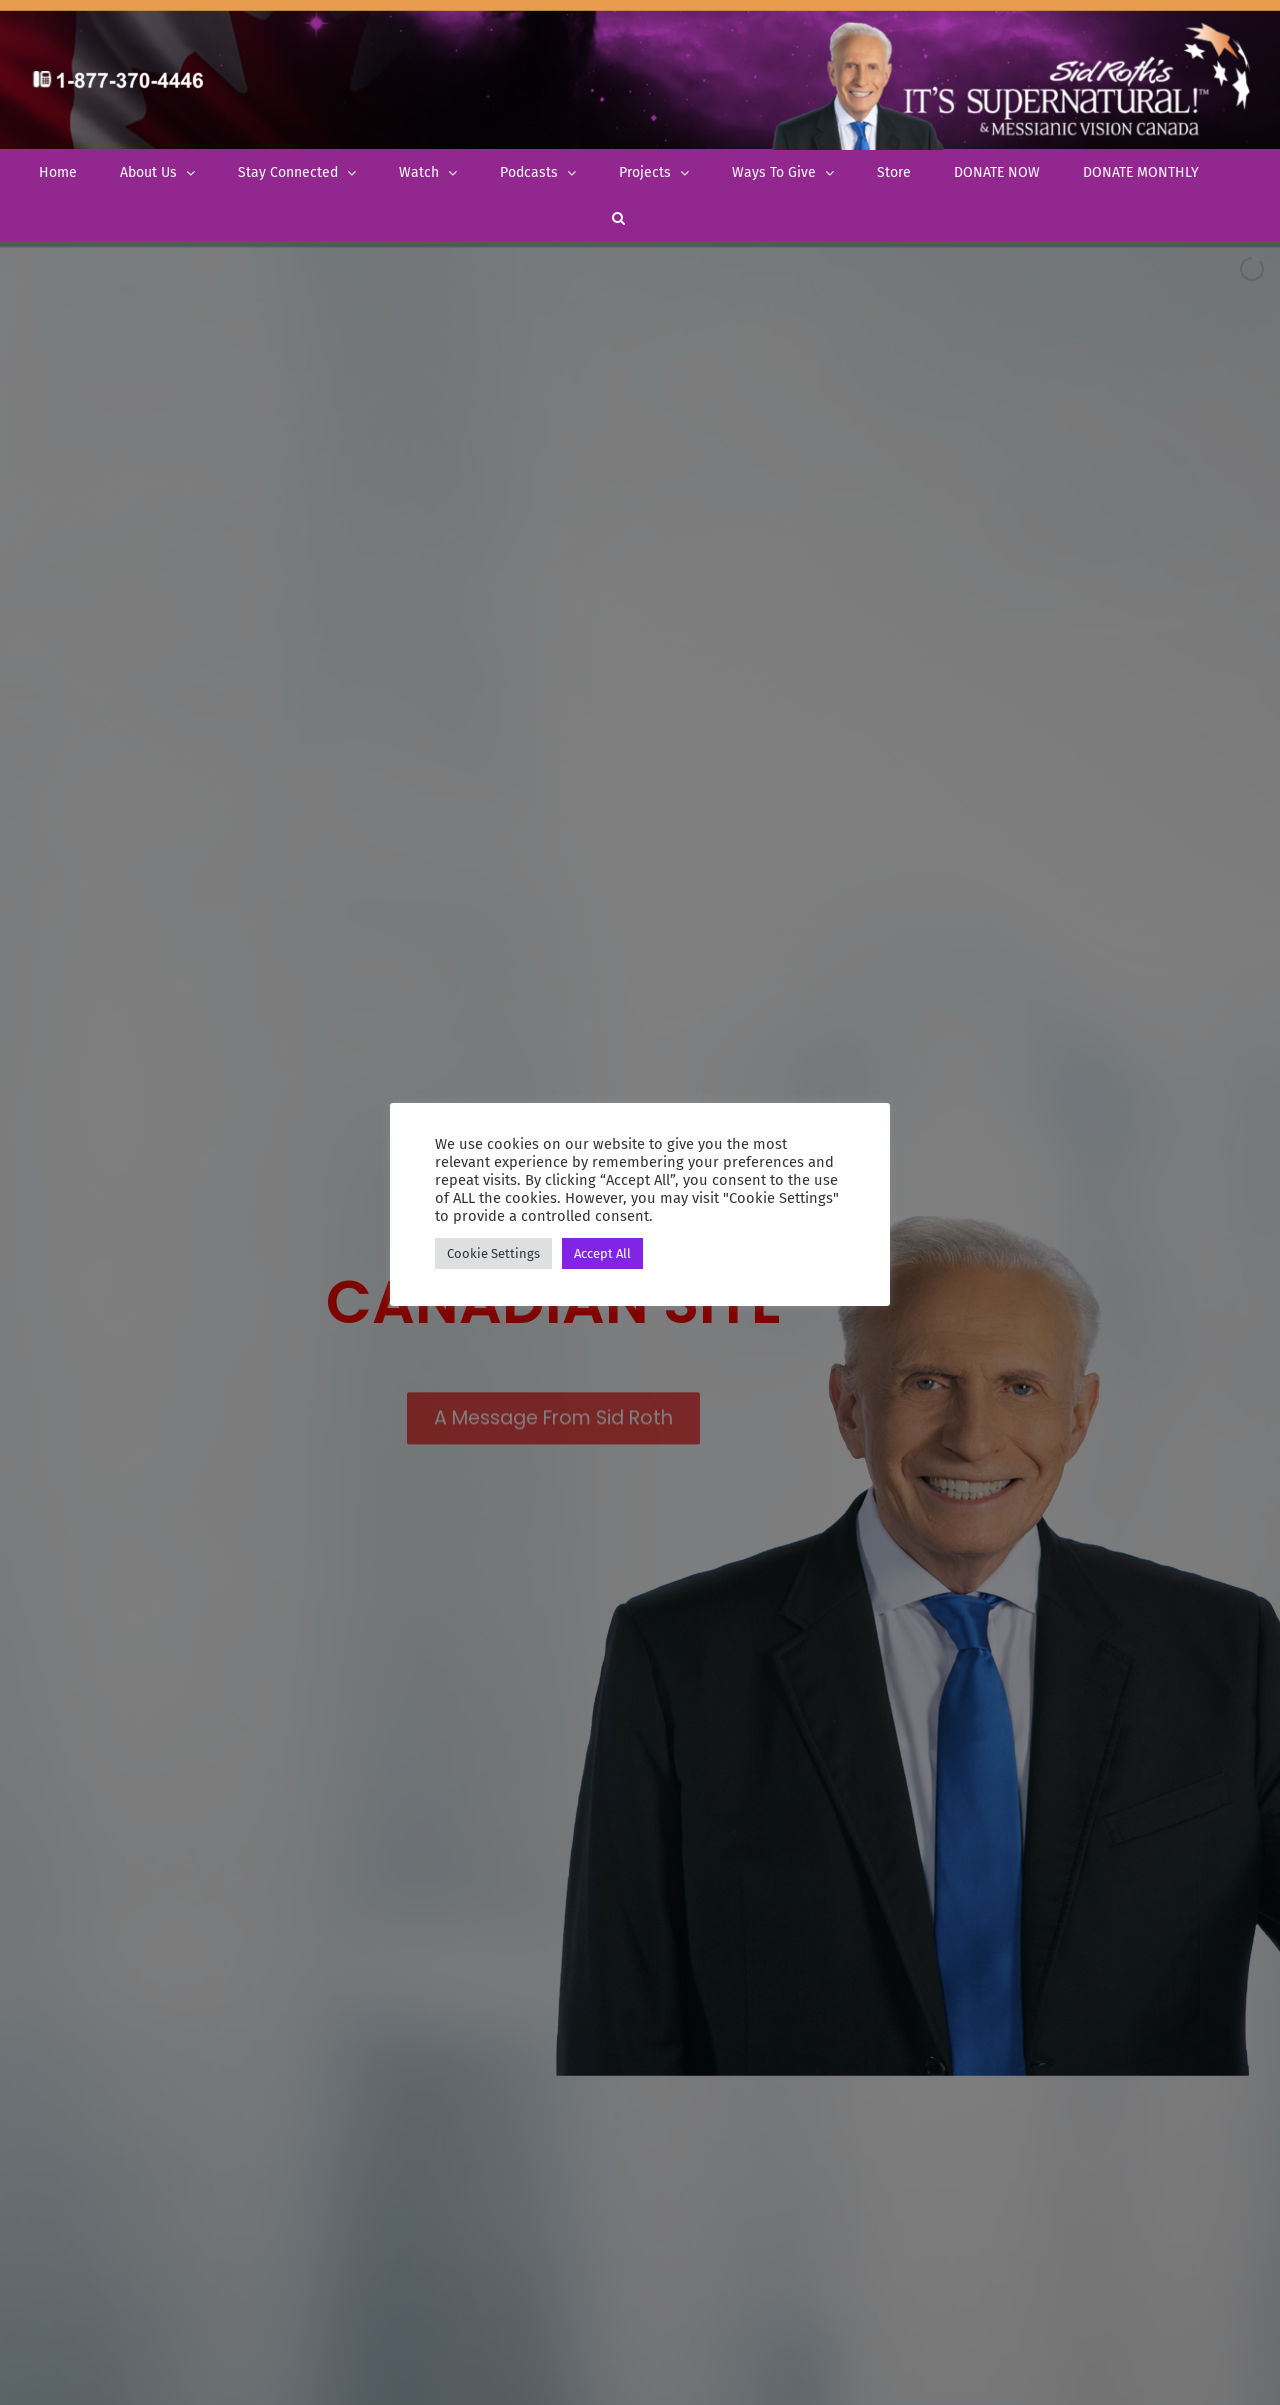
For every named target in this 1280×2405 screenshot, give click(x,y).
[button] (618, 217)
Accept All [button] (602, 1253)
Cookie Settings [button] (493, 1253)
